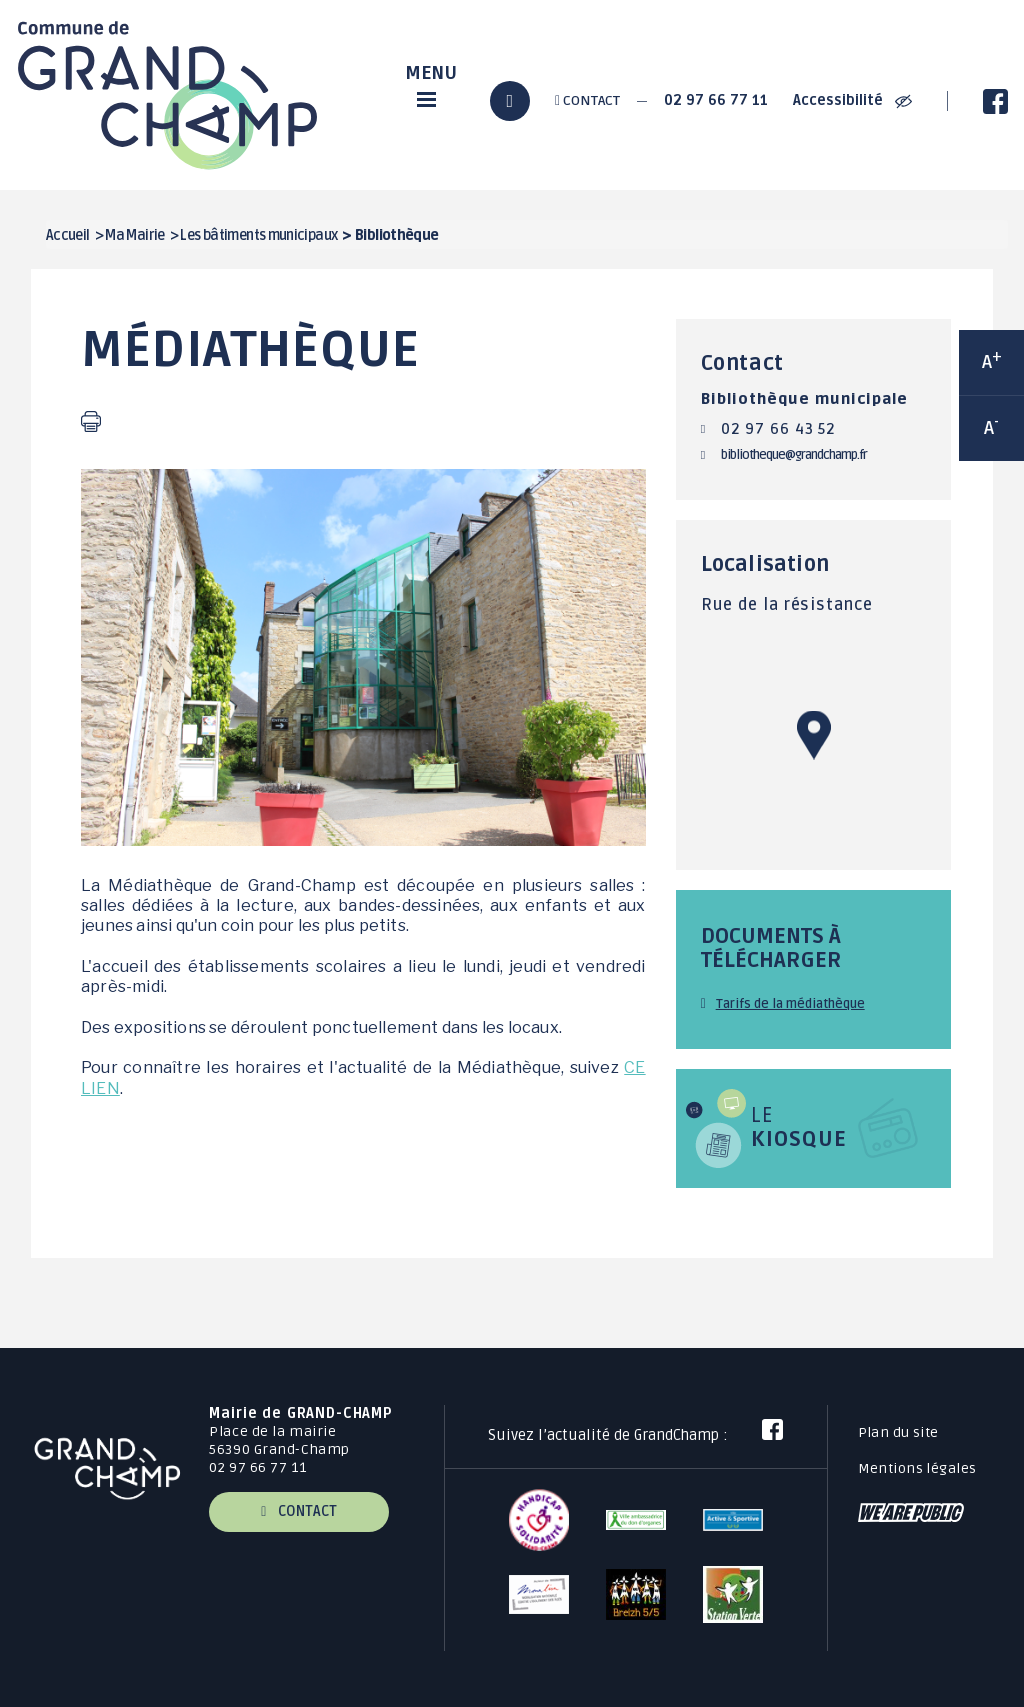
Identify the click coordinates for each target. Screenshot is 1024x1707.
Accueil (68, 235)
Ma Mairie (134, 235)
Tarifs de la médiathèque (790, 1004)
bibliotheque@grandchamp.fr (794, 455)
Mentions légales (917, 1468)
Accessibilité (852, 100)
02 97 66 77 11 (716, 100)
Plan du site (898, 1432)
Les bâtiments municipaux (258, 235)
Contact (587, 100)
